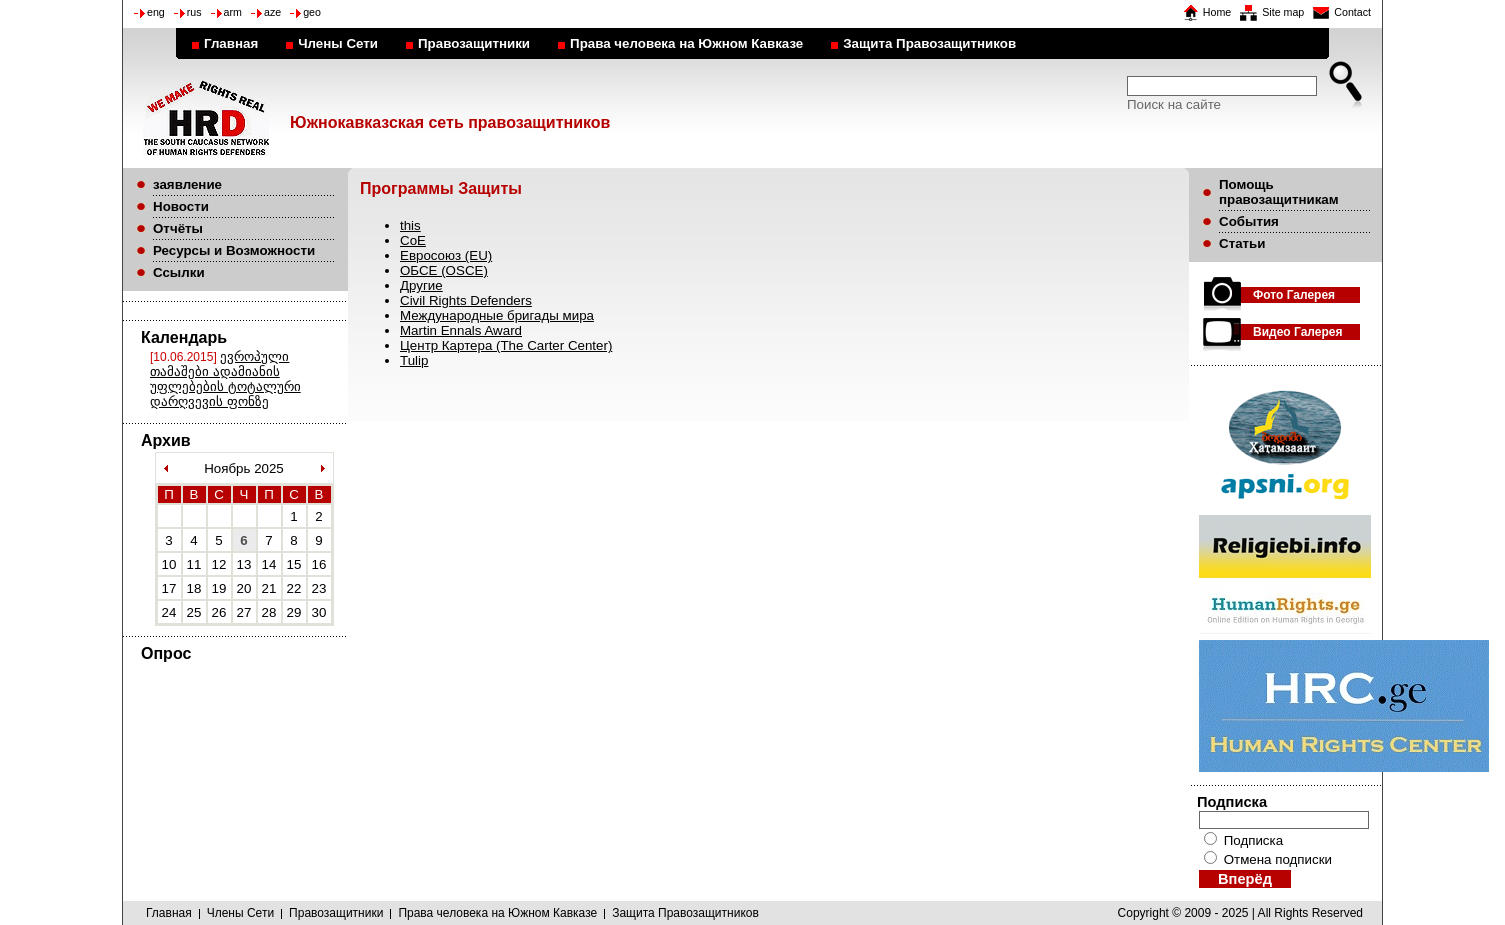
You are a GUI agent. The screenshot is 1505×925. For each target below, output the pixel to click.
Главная (231, 43)
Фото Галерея (1294, 295)
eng (156, 12)
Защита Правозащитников (929, 43)
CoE (413, 240)
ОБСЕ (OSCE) (444, 270)
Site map (1283, 12)
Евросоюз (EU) (446, 255)
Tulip (414, 360)
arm (233, 12)
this (410, 225)
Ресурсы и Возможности (234, 250)
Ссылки (179, 272)
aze (272, 12)
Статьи (1242, 243)
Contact (1352, 12)
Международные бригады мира (497, 315)
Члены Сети (338, 43)
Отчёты (178, 228)
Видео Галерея (1297, 332)
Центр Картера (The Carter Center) (506, 345)
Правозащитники (474, 43)
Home (1217, 12)
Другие (421, 285)
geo (312, 12)
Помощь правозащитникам (1279, 192)
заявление (187, 184)
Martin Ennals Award (461, 330)
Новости (181, 206)
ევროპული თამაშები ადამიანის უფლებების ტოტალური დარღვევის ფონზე (225, 379)
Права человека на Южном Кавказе (686, 43)
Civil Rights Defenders (466, 300)
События (1249, 221)
